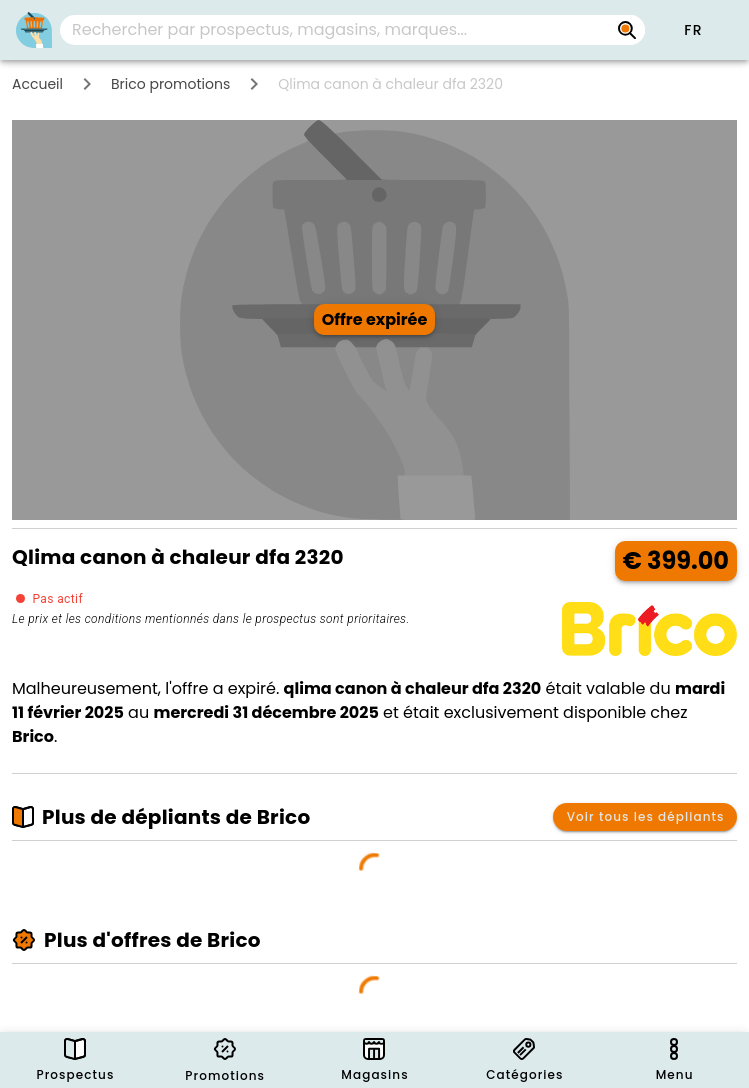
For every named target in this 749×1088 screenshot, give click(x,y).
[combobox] (352, 30)
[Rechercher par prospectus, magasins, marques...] (627, 30)
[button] (693, 30)
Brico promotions (170, 84)
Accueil (37, 84)
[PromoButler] (34, 30)
